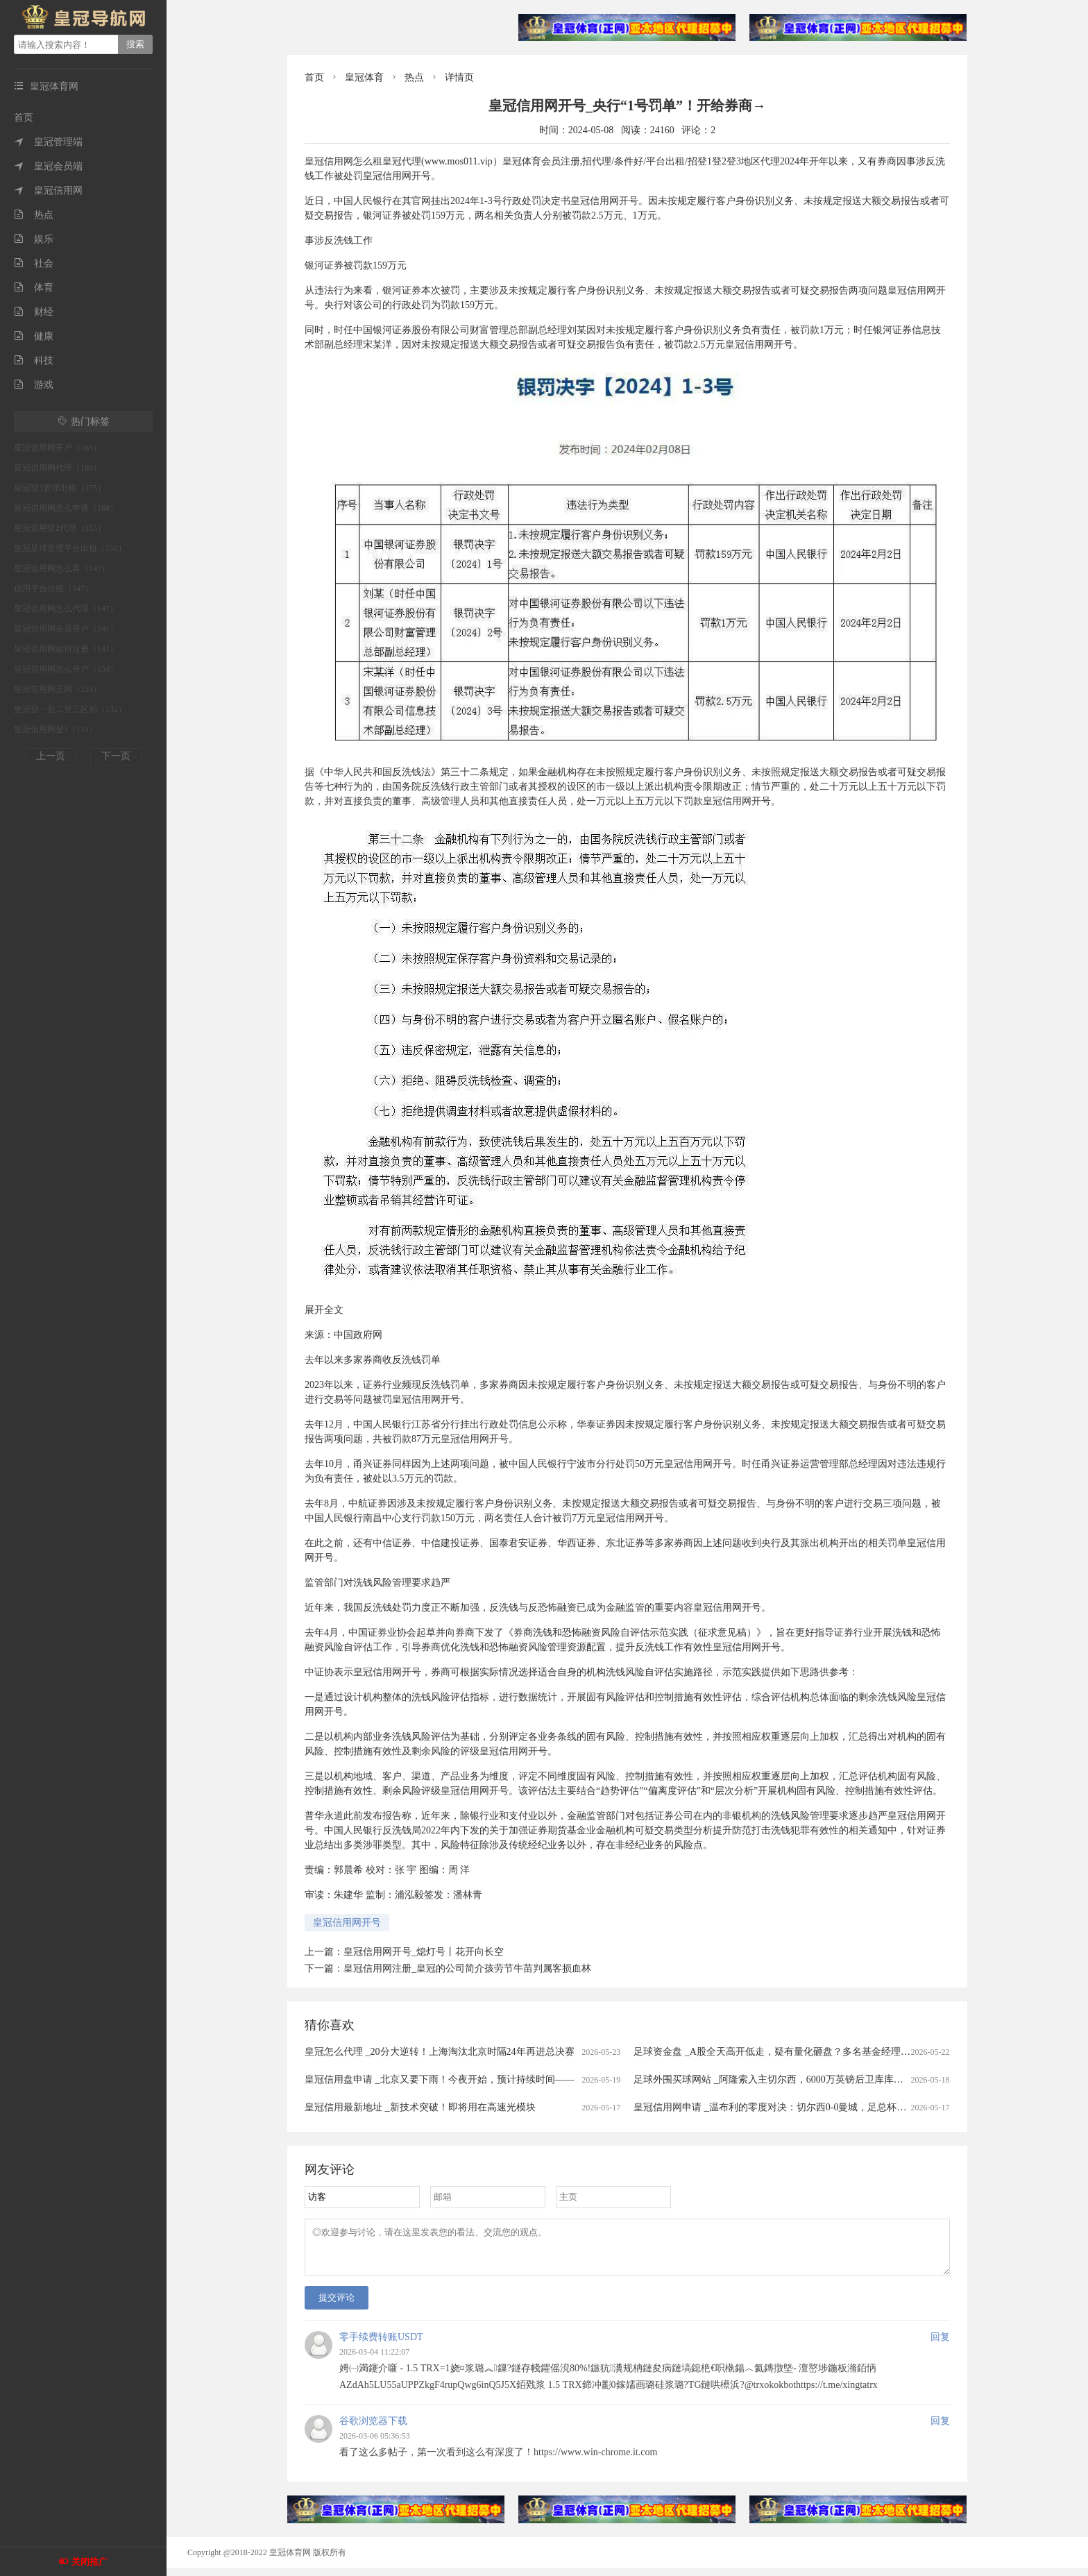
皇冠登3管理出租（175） (59, 488)
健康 (33, 336)
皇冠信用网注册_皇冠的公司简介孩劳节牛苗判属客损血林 (467, 1968)
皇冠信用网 (48, 190)
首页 (23, 117)
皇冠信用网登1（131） (55, 729)
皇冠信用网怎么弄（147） (62, 568)
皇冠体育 (364, 77)
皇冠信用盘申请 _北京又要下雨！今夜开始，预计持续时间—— (440, 2079)
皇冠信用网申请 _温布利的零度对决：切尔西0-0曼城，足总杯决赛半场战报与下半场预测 (823, 2107)
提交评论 (336, 2305)
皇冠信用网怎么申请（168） (66, 508)
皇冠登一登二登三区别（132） (70, 709)
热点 (33, 215)
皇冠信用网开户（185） (57, 447)
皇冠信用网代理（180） (57, 468)
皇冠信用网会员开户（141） (66, 629)
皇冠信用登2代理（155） (59, 528)
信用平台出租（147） (53, 588)
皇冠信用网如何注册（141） (66, 649)
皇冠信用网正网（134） (57, 689)
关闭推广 (89, 2562)
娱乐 (33, 239)
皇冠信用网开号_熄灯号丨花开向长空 (423, 1952)
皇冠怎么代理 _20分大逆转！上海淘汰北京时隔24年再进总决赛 (440, 2052)
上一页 (50, 756)
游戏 (33, 385)
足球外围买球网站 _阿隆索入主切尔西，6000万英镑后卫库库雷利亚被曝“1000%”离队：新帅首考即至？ (855, 2079)
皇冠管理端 (48, 142)
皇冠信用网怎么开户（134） (66, 669)
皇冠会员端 (48, 166)
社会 (33, 263)
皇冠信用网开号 (347, 1922)
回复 (940, 2345)
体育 (33, 287)
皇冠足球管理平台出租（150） (70, 548)
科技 (33, 360)
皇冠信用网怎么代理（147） (66, 608)
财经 (33, 312)
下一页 (115, 756)
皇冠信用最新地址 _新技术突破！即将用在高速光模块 (420, 2107)
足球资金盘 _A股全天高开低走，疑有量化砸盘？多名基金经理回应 (777, 2052)
